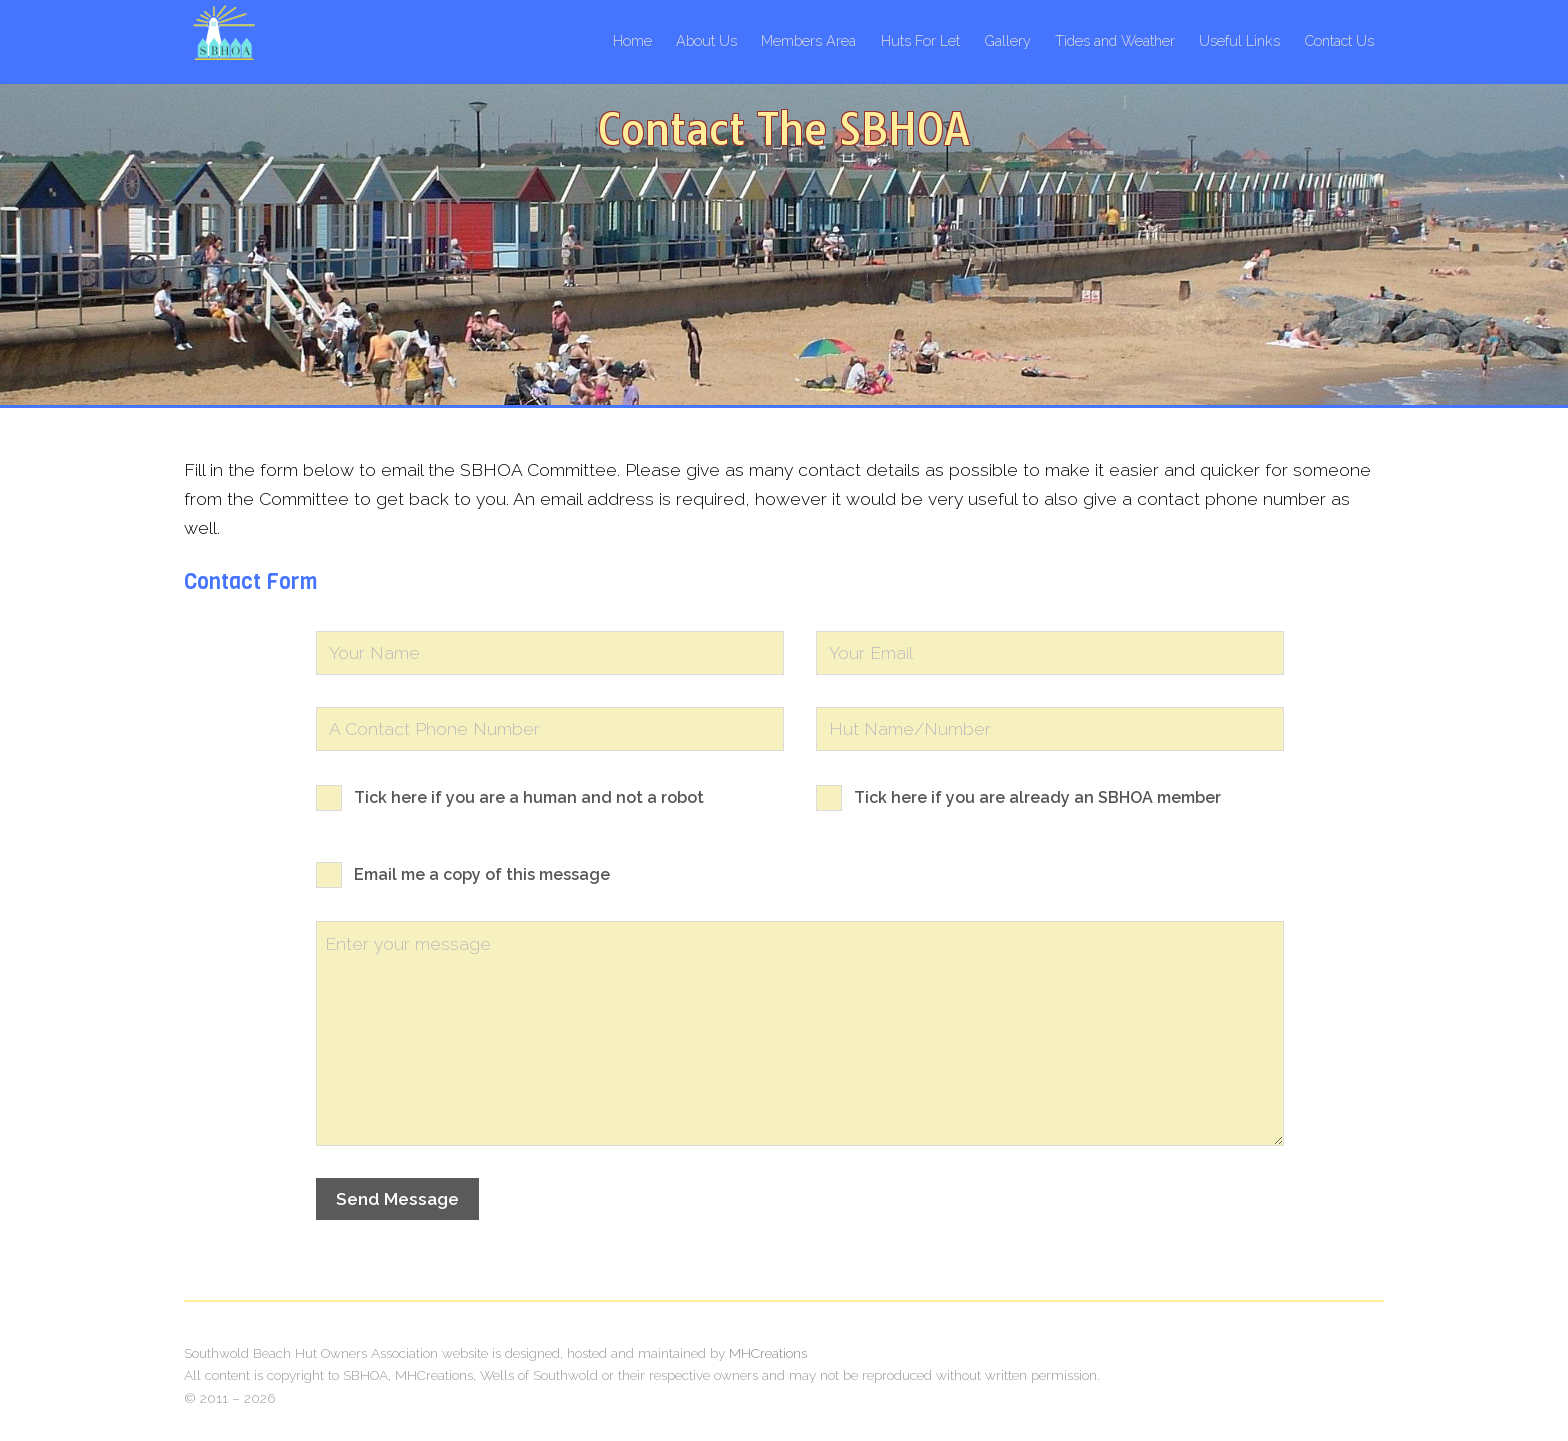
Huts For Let (920, 40)
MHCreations (768, 1353)
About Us (706, 40)
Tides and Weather (1115, 40)
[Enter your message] (800, 1033)
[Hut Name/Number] (1050, 729)
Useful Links (1239, 40)
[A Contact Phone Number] (550, 729)
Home (632, 40)
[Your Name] (550, 653)
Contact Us (1339, 40)
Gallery (1007, 40)
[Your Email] (1050, 653)
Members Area (808, 40)
